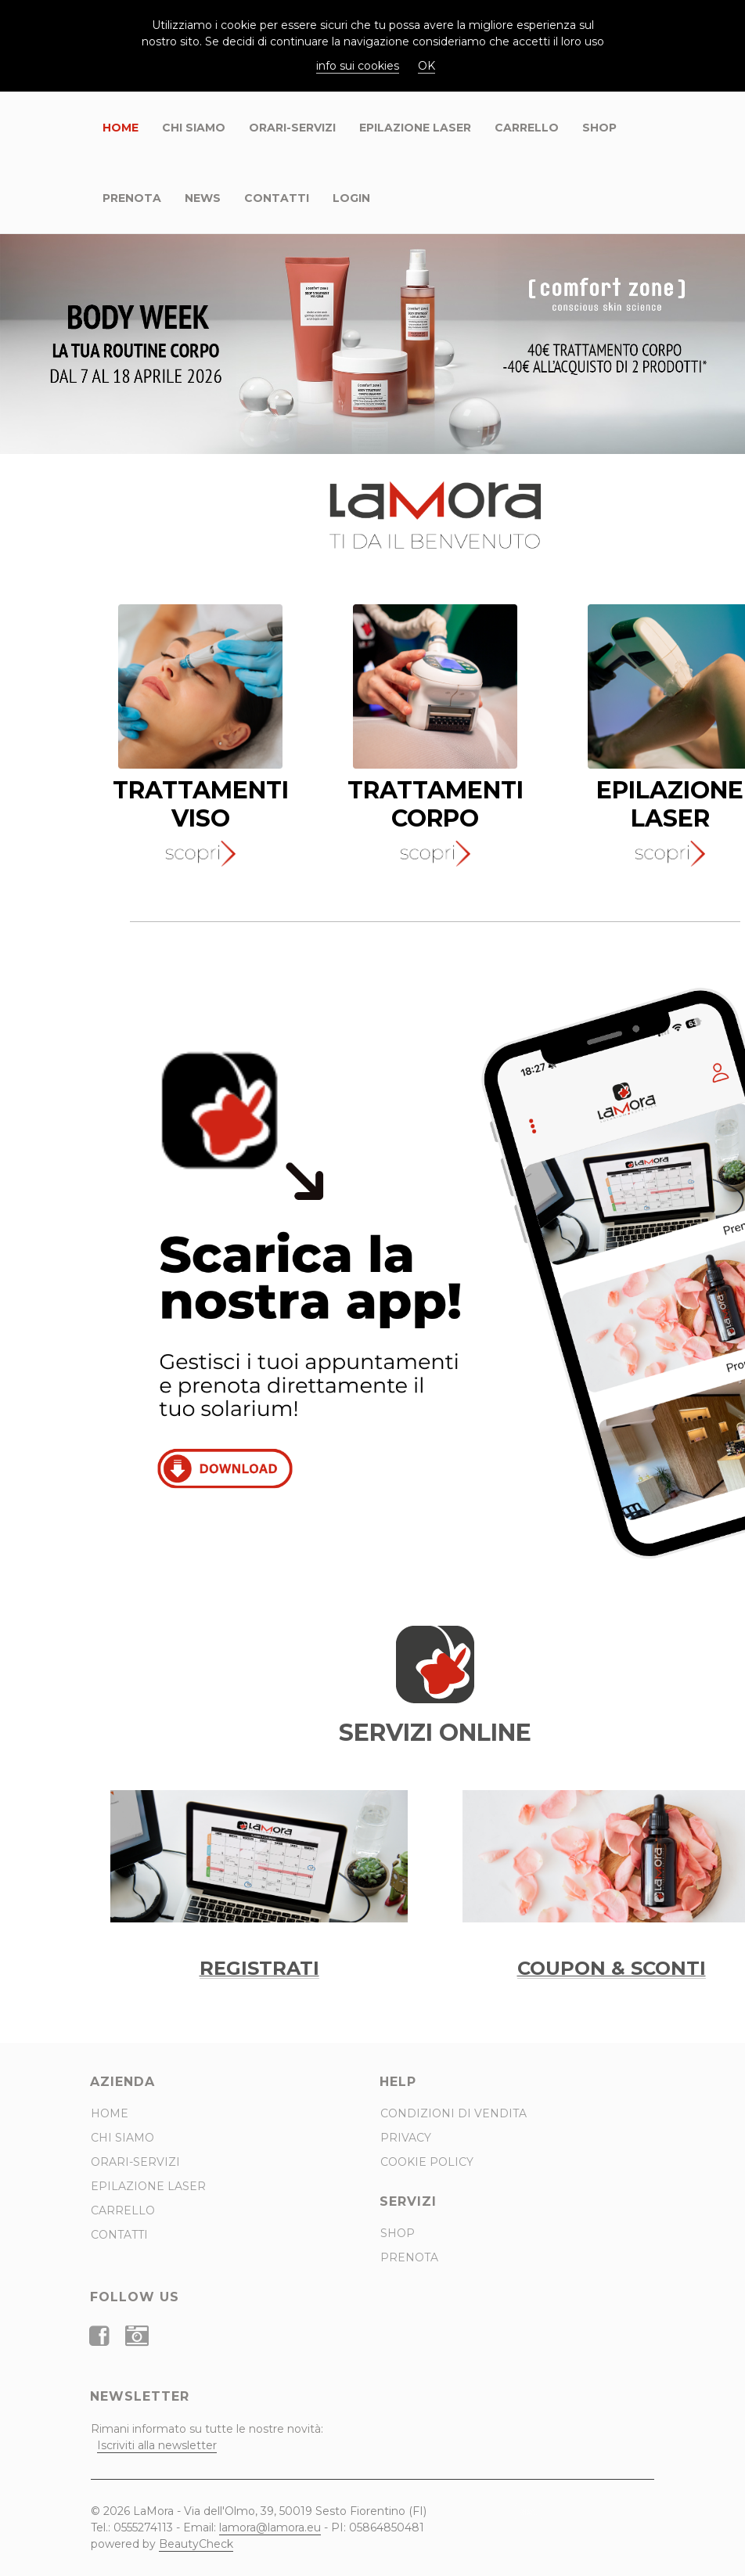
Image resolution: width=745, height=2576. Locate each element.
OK (426, 66)
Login (351, 198)
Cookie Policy (426, 2162)
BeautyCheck (196, 2544)
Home (121, 128)
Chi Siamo (193, 128)
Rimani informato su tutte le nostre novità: (207, 2437)
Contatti (276, 198)
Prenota (132, 198)
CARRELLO (527, 128)
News (203, 198)
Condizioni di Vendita (453, 2113)
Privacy (405, 2138)
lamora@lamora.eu (270, 2527)
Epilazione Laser (415, 128)
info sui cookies (357, 66)
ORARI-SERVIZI (292, 128)
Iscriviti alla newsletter (157, 2445)
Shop (599, 128)
